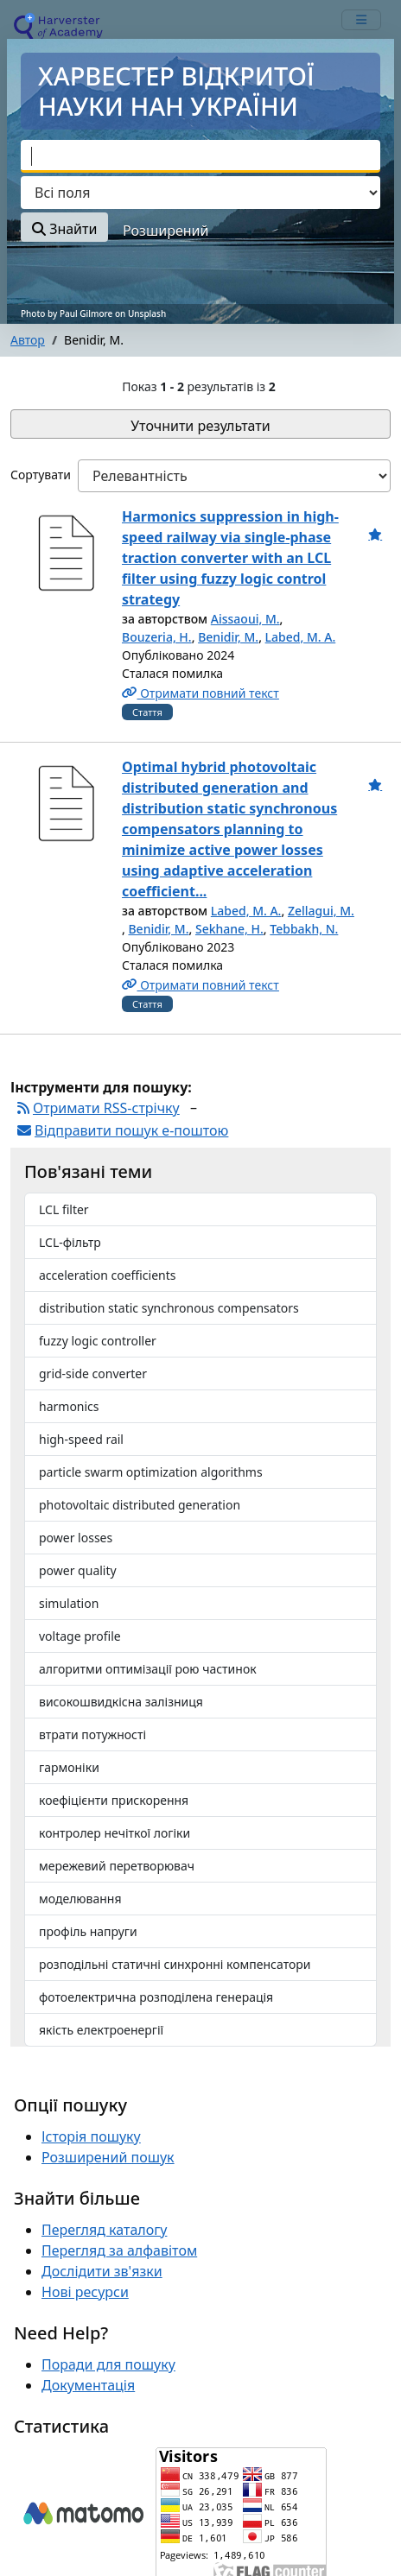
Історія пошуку (91, 2136)
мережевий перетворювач (116, 1866)
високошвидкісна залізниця (121, 1701)
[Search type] (200, 192)
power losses (75, 1537)
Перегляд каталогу (104, 2229)
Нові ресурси (85, 2291)
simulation (69, 1603)
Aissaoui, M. (245, 619)
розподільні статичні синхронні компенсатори (175, 1964)
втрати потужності (92, 1734)
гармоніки (69, 1767)
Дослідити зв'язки (101, 2271)
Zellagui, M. (321, 910)
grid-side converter (93, 1373)
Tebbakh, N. (304, 929)
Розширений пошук (108, 2157)
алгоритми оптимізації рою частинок (148, 1669)
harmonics (69, 1406)
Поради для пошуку (108, 2364)
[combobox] (200, 156)
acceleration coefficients (107, 1275)
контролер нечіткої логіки (114, 1833)
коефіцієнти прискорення (113, 1800)
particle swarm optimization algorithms (151, 1472)
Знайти (64, 228)
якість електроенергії (101, 2030)
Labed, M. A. (300, 637)
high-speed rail (81, 1439)
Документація (88, 2385)
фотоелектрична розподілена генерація (156, 1997)
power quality (78, 1570)
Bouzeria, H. (157, 637)
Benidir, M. (228, 637)
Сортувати (40, 474)
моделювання (80, 1898)
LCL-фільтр (70, 1242)
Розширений (165, 230)
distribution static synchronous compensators (169, 1308)
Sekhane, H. (229, 929)
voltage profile (80, 1636)
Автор (27, 340)
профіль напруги (88, 1931)
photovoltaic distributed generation (139, 1505)
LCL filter (64, 1209)
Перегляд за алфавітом (119, 2250)
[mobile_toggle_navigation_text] (361, 19)
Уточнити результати (200, 425)
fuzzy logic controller (97, 1340)
